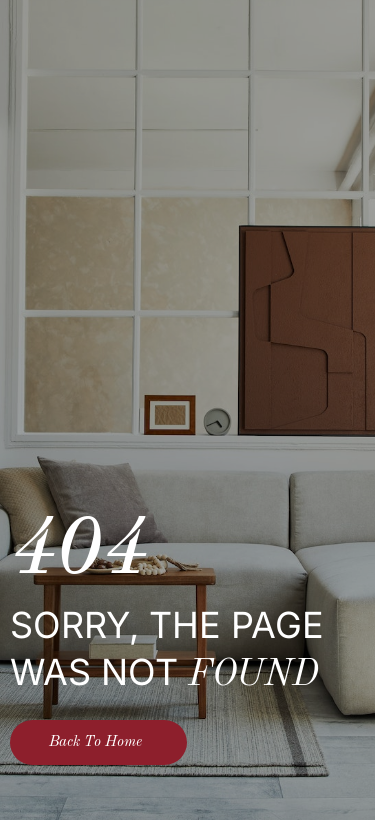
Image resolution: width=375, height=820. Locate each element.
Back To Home (95, 742)
